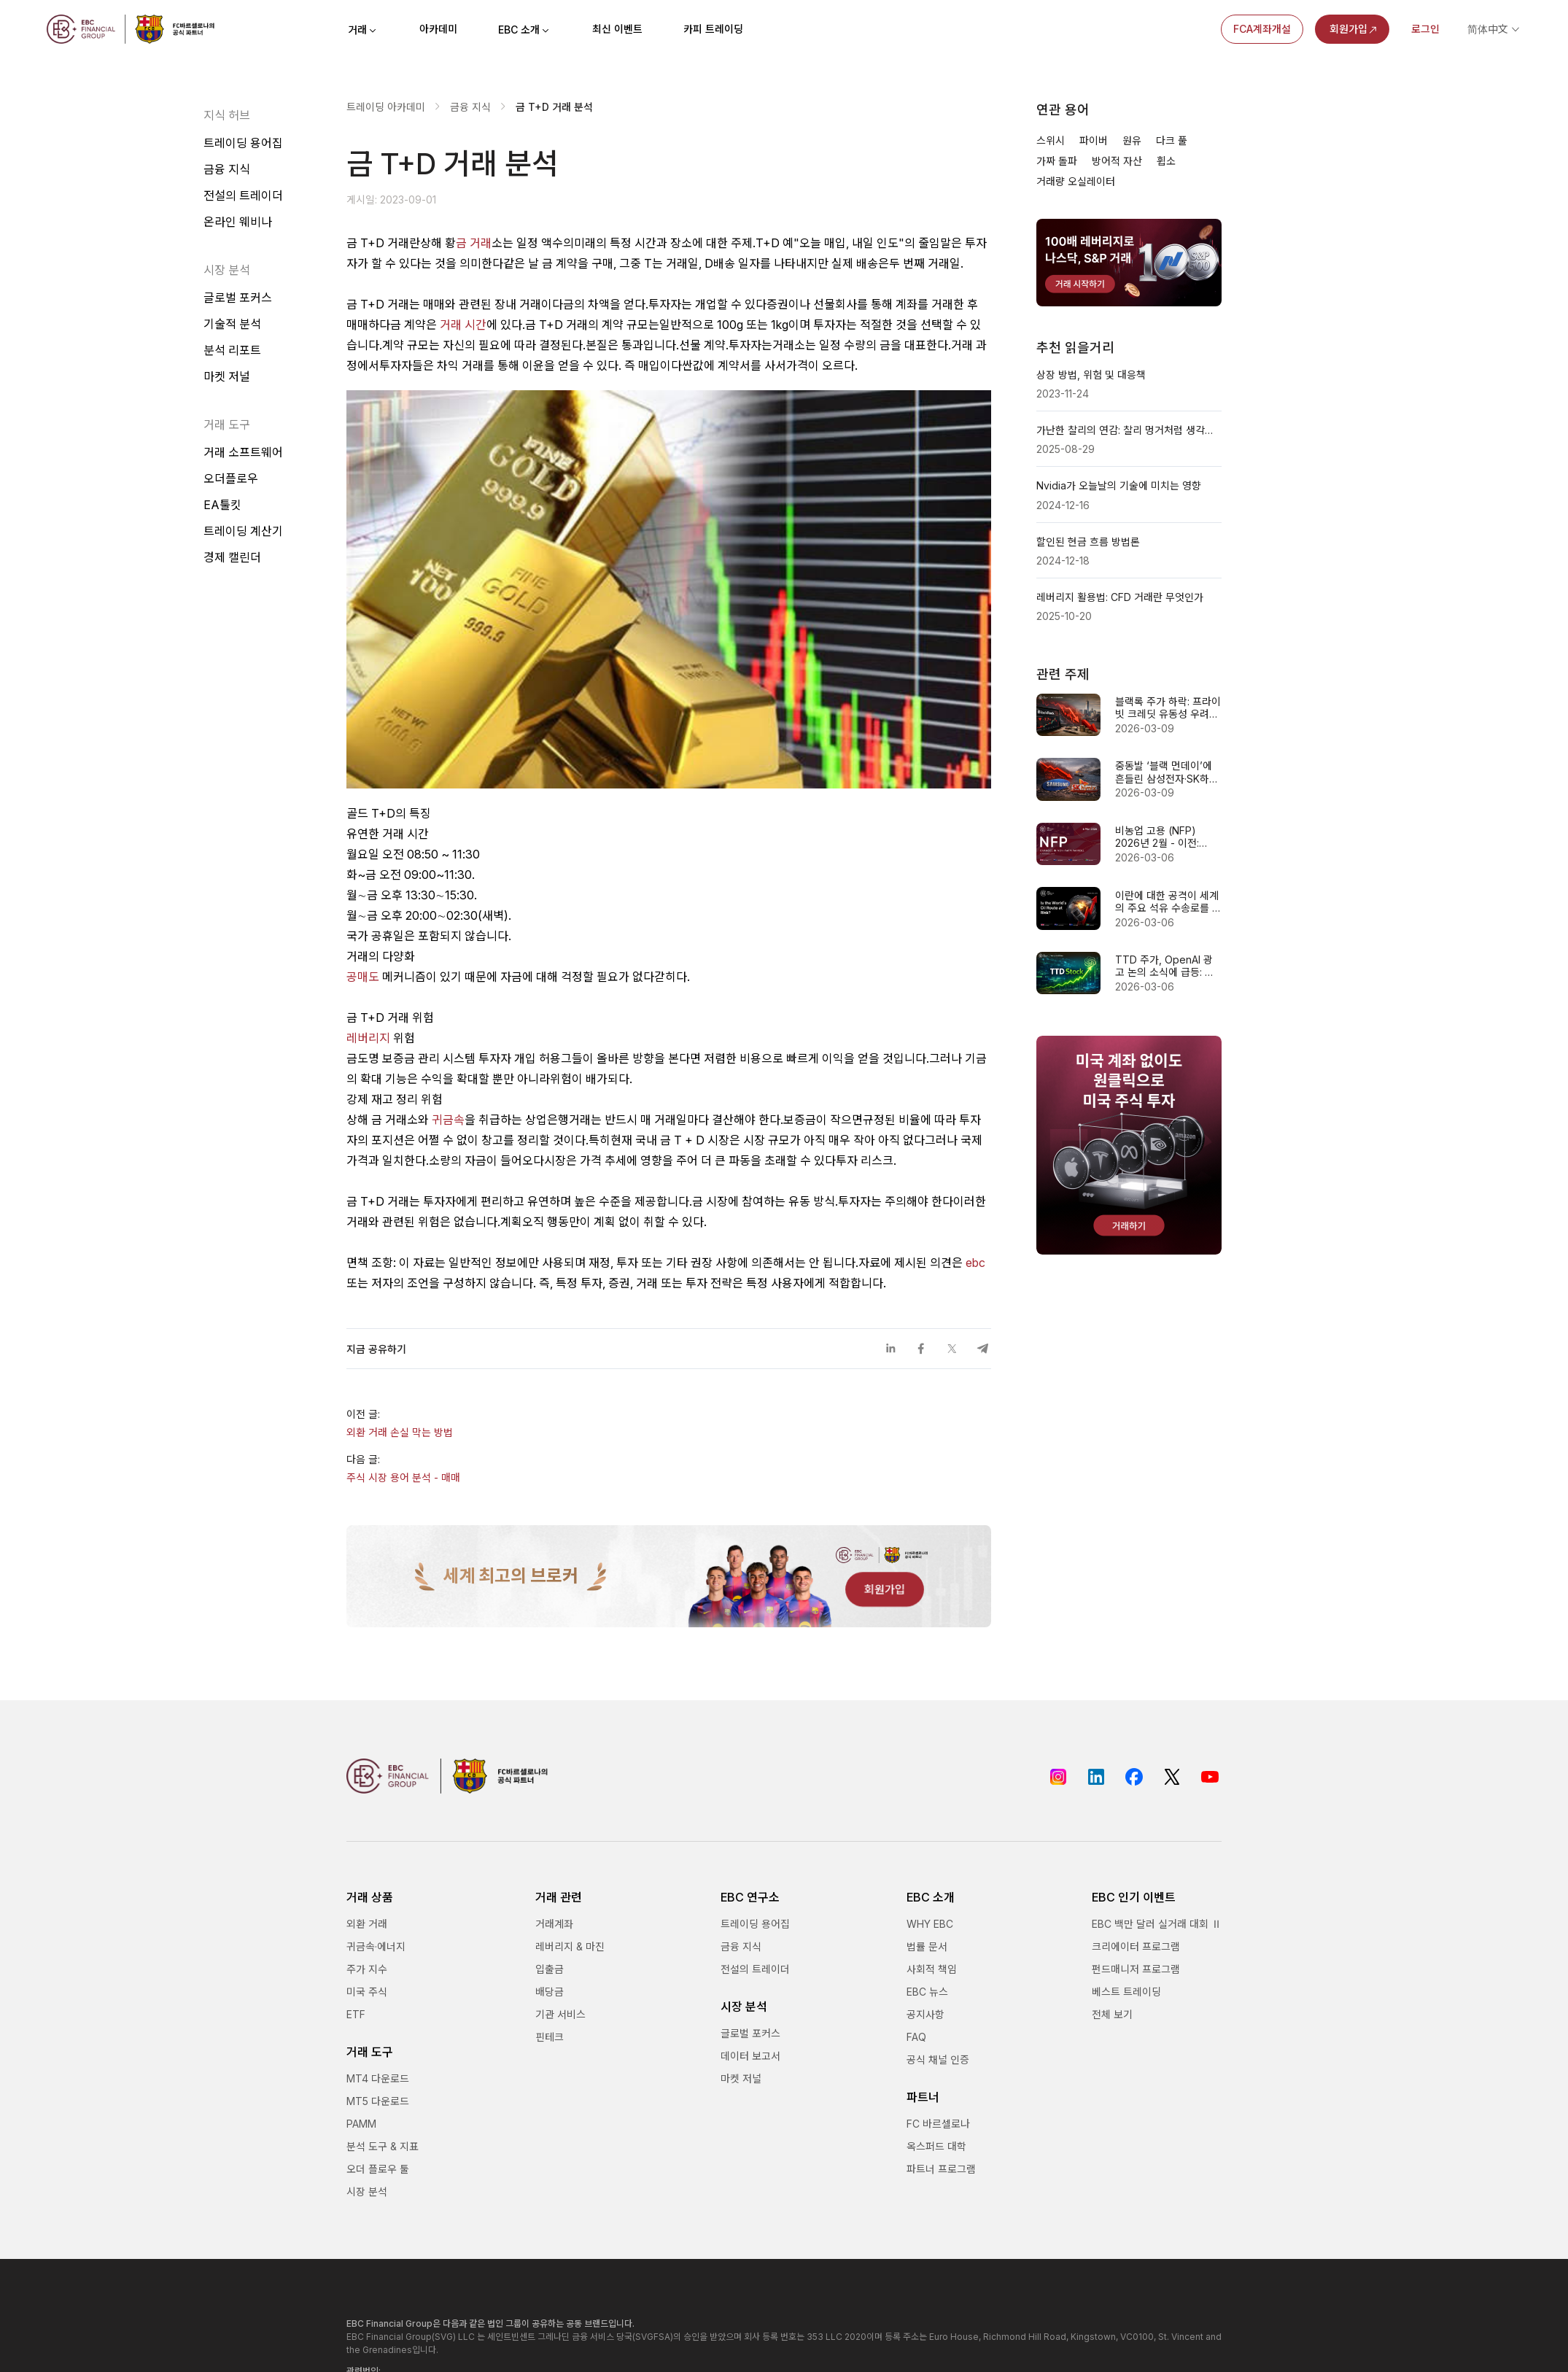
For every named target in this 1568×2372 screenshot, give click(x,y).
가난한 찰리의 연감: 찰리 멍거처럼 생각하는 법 (1129, 430)
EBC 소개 (524, 29)
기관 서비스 (560, 2014)
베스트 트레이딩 (1126, 1991)
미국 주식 (366, 1991)
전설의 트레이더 (243, 195)
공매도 (362, 976)
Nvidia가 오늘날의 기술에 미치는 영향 (1118, 485)
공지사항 (925, 2014)
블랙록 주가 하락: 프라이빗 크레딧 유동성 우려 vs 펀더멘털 (1168, 708)
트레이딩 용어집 (243, 143)
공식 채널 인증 (938, 2059)
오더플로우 (230, 478)
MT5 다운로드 (377, 2101)
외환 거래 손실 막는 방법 (399, 1432)
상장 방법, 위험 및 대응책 (1091, 374)
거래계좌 (554, 1924)
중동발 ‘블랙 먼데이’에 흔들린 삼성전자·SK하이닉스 (1167, 772)
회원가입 (1354, 29)
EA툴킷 (222, 504)
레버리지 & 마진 (570, 1946)
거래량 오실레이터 (1075, 181)
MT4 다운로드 (377, 2078)
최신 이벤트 (617, 29)
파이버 (1093, 140)
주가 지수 (366, 1969)
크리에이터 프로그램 (1136, 1946)
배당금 (549, 1991)
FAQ (916, 2037)
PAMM (361, 2123)
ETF (355, 2014)
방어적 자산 (1117, 161)
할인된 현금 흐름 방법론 (1088, 541)
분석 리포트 (232, 350)
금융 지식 (226, 169)
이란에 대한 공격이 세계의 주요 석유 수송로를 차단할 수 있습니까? (1168, 902)
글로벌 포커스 (237, 297)
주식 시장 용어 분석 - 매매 (403, 1477)
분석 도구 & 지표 (382, 2146)
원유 (1131, 140)
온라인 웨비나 (237, 221)
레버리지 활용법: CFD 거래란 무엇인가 (1119, 597)
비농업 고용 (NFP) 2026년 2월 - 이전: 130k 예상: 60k (1157, 837)
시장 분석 (366, 2191)
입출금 (549, 1969)
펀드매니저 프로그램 (1136, 1969)
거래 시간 (463, 324)
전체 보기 (1112, 2014)
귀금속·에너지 (375, 1946)
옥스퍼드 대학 (936, 2146)
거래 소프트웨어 (243, 452)
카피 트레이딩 (713, 29)
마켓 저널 (226, 376)
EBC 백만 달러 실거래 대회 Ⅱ (1157, 1924)
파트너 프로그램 (941, 2169)
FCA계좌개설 (1262, 29)
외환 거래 (366, 1924)
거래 (363, 29)
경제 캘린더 (232, 557)
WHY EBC (930, 1924)
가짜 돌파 (1056, 161)
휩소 (1166, 161)
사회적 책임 (932, 1969)
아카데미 (438, 29)
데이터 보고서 (750, 2056)
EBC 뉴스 (927, 1991)
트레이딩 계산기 (243, 531)
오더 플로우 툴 (377, 2169)
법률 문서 (927, 1946)
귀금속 (448, 1119)
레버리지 (368, 1038)
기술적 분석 (232, 324)
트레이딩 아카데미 (385, 107)
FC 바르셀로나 (938, 2123)
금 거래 (474, 243)
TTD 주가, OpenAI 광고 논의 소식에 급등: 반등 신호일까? (1164, 966)
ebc (975, 1262)
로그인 (1425, 29)
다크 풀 (1171, 140)
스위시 (1050, 140)
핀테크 (549, 2037)
